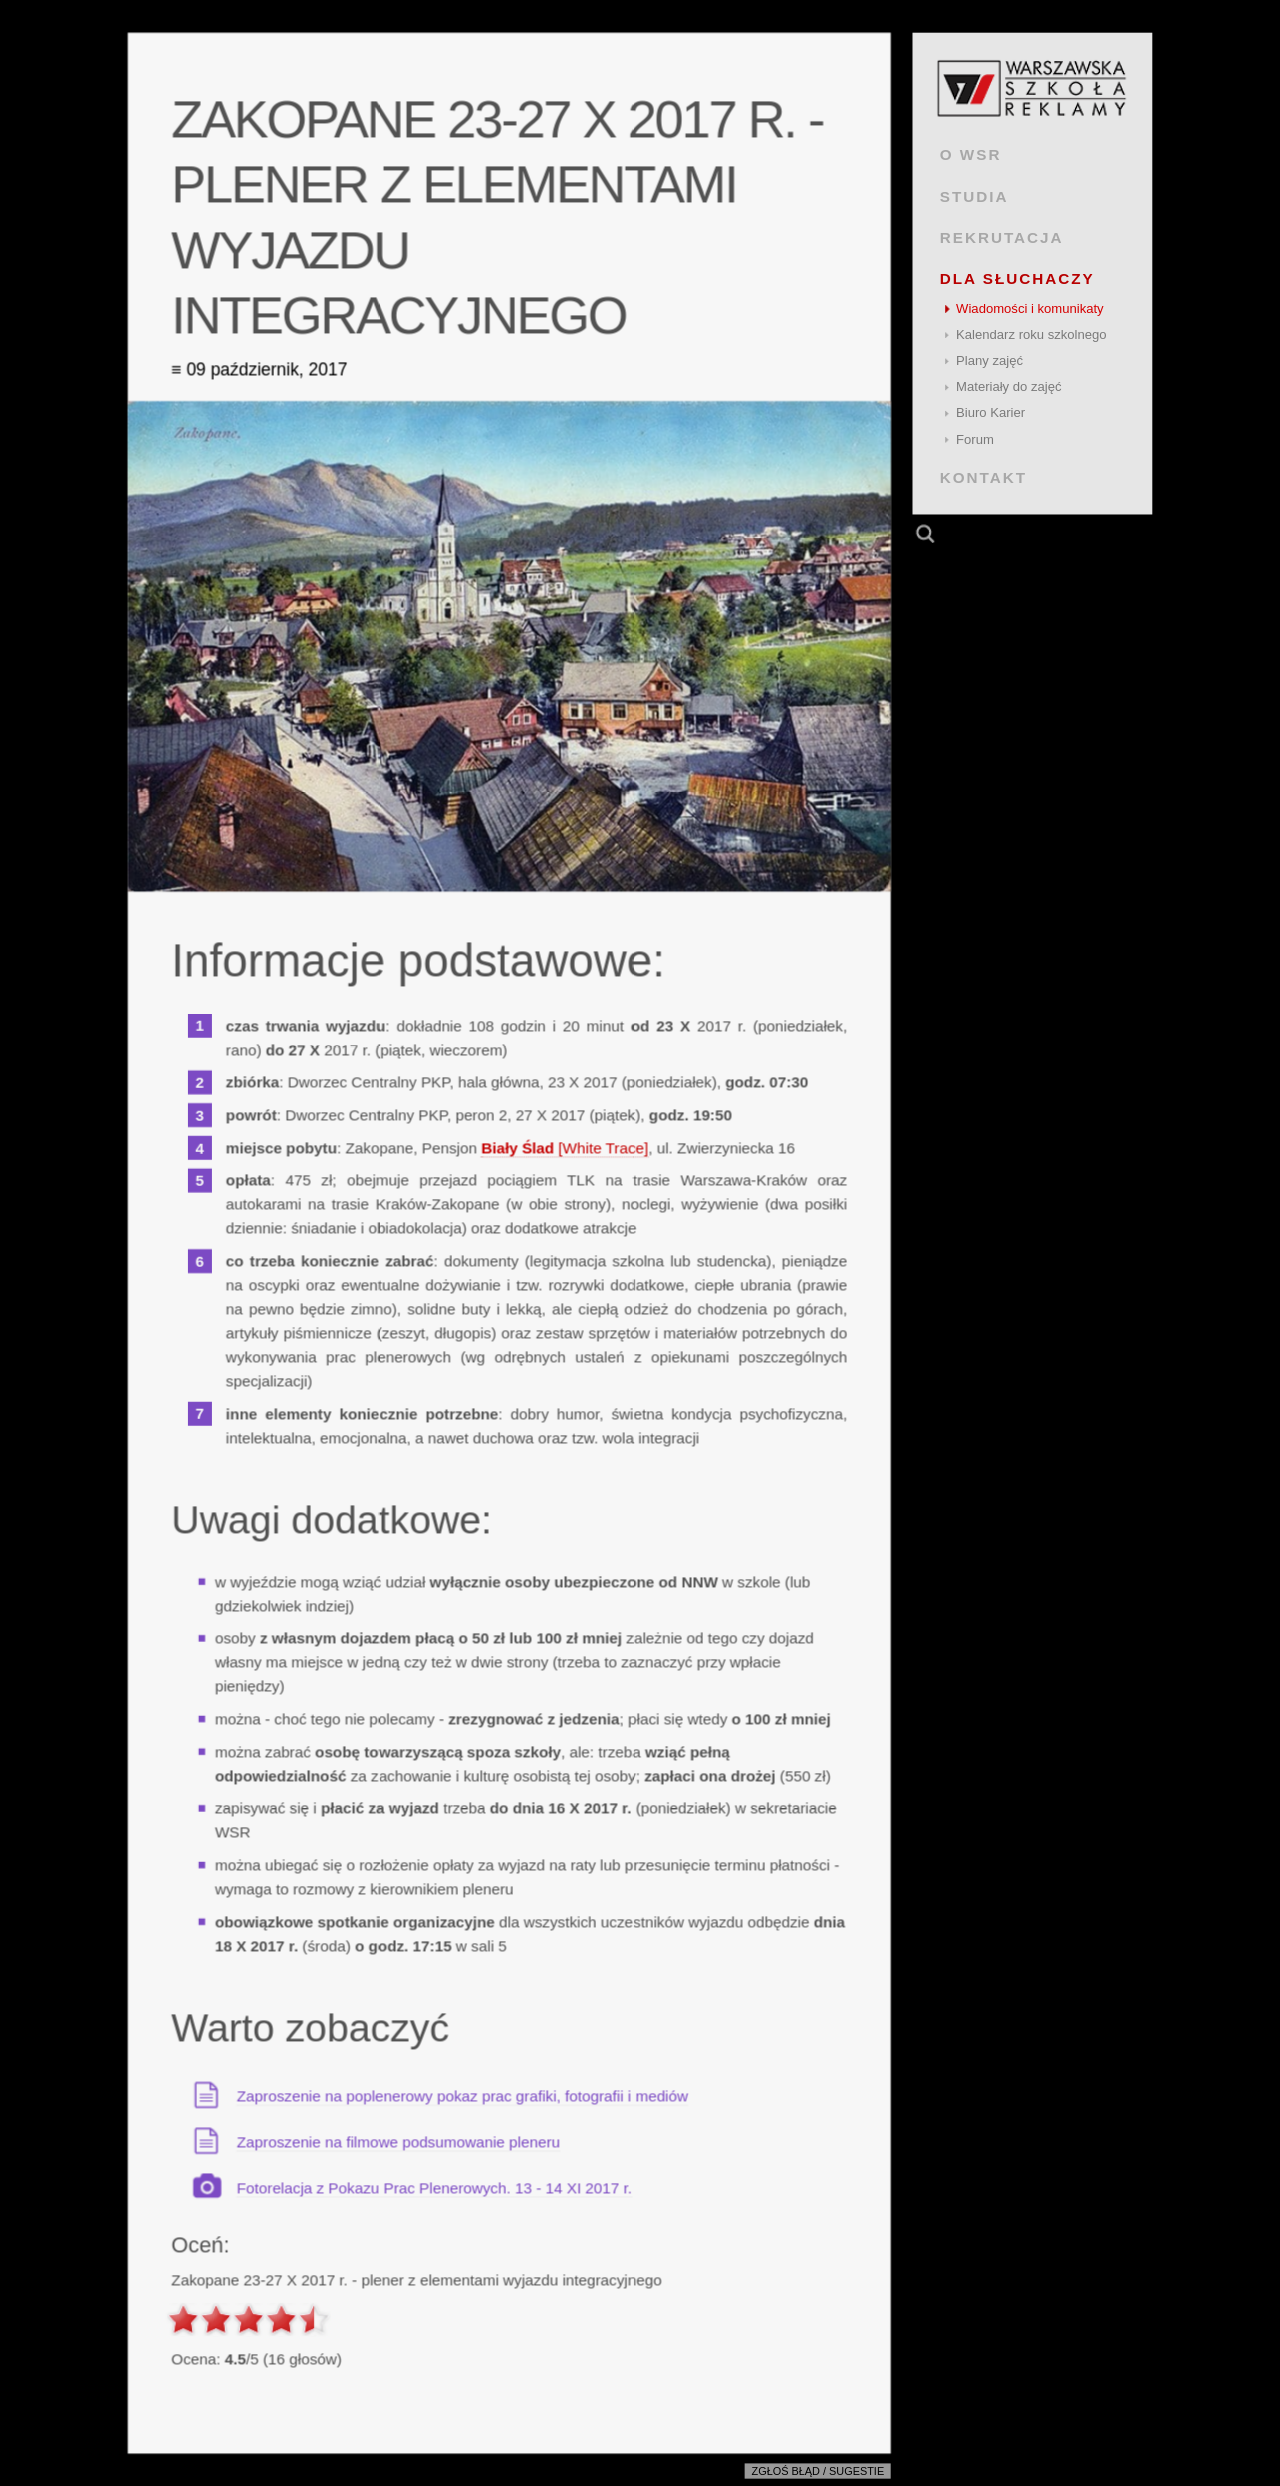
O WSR (971, 154)
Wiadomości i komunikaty (1030, 308)
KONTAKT (983, 477)
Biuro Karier (990, 412)
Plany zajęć (989, 360)
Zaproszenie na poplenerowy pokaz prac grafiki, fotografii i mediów (462, 2095)
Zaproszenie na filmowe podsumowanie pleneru (398, 2141)
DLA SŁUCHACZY (1017, 278)
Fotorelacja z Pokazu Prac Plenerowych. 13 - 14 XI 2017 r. (434, 2187)
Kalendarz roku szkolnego (1031, 334)
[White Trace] (564, 1147)
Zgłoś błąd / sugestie (818, 2472)
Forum (975, 439)
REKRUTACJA (1002, 237)
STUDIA (974, 195)
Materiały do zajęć (1008, 386)
